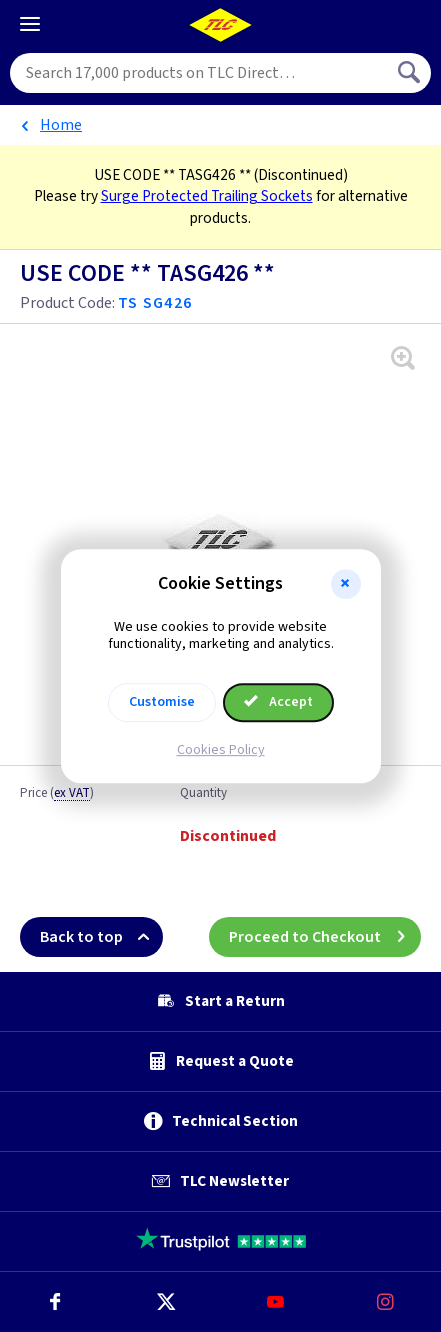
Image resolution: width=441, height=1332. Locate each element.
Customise (162, 702)
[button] (346, 584)
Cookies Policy (221, 750)
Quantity (203, 794)
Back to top (101, 937)
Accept (279, 702)
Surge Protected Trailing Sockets (207, 196)
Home (61, 125)
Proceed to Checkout (325, 937)
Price (57, 794)
